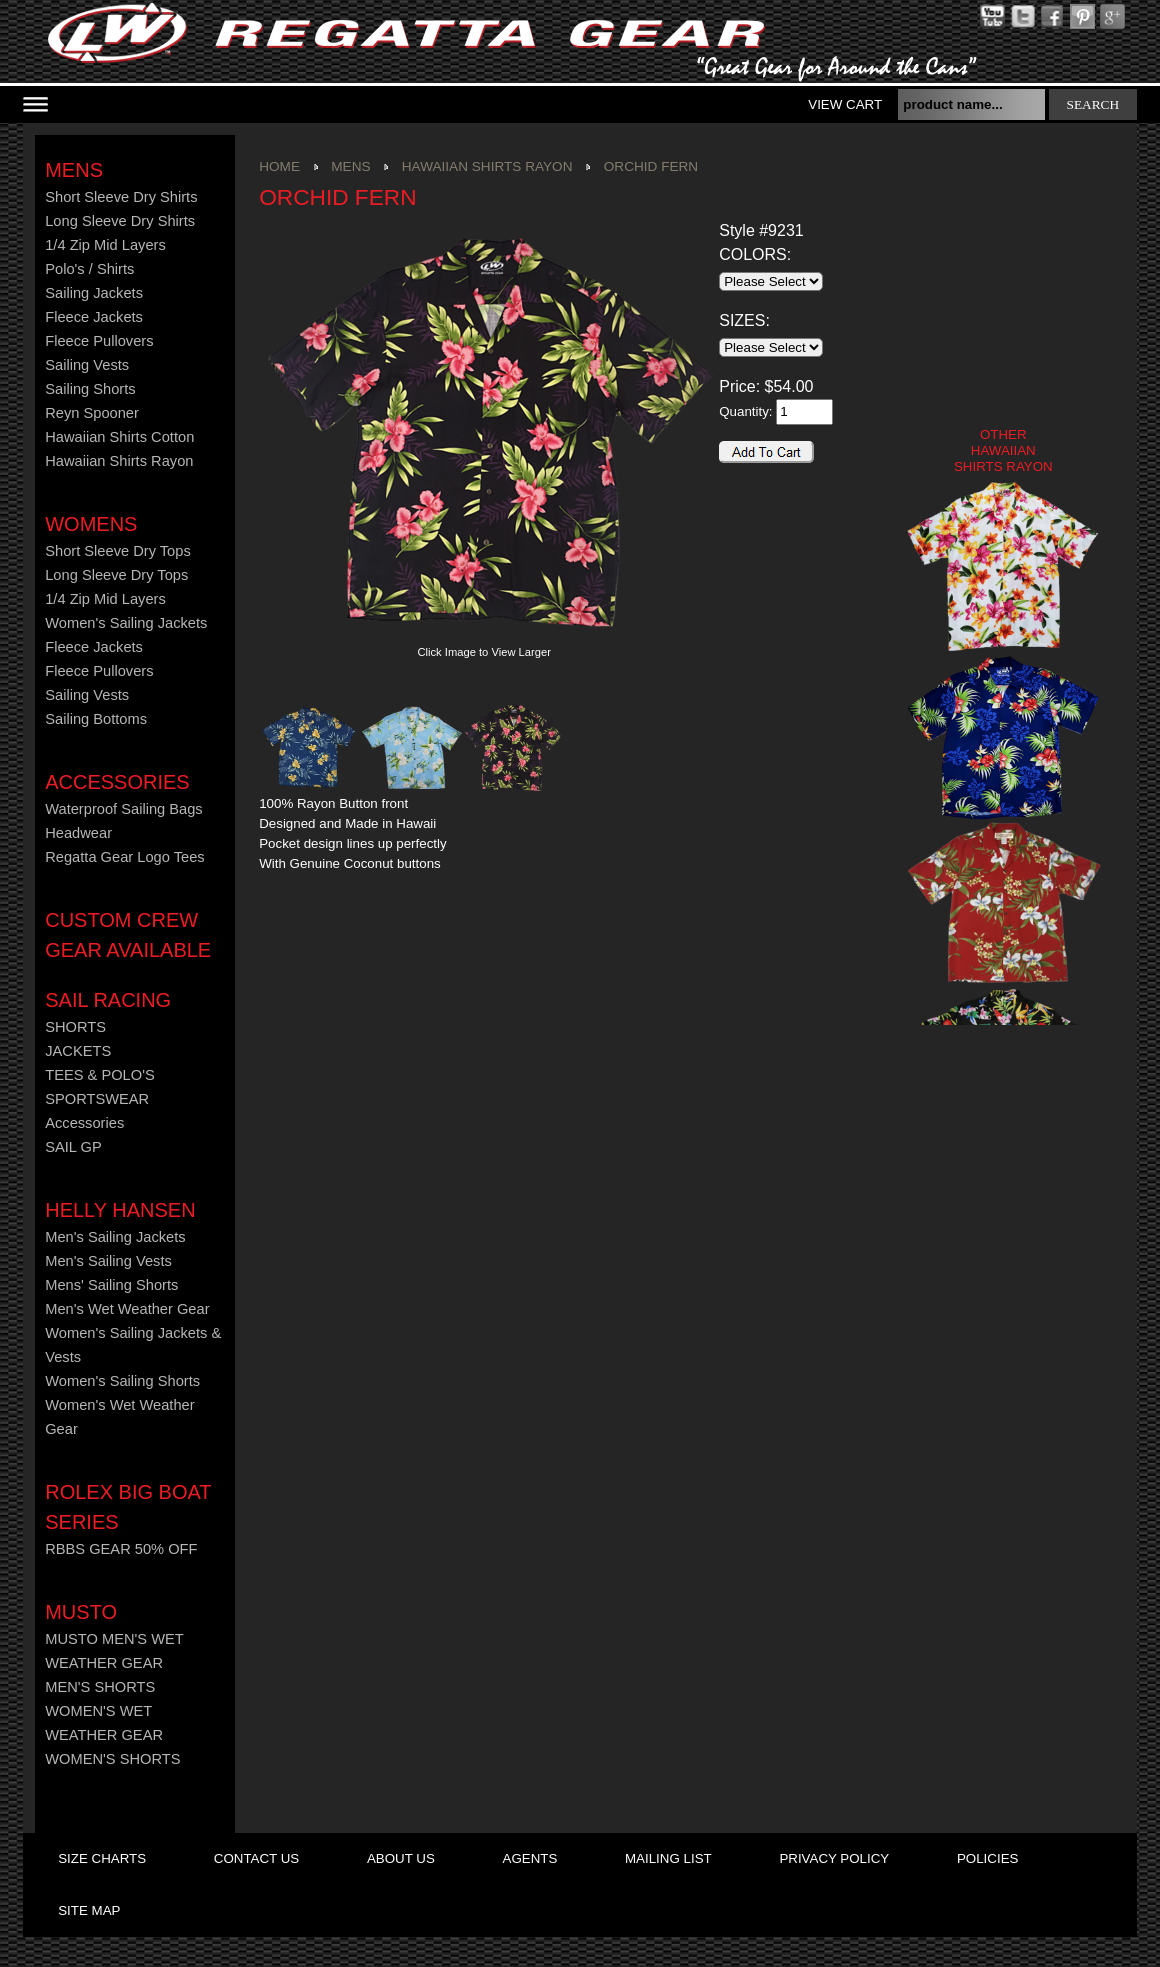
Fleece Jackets (94, 317)
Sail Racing (108, 1000)
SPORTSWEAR (97, 1099)
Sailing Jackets (94, 293)
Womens (91, 524)
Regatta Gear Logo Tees (124, 857)
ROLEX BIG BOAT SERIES (128, 1507)
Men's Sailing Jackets (115, 1237)
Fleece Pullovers (99, 341)
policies (987, 1858)
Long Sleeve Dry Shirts (120, 221)
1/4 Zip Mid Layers (105, 245)
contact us (256, 1858)
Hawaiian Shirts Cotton (119, 437)
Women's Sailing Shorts (122, 1381)
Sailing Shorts (90, 389)
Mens (74, 170)
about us (401, 1858)
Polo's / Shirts (89, 269)
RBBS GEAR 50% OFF (121, 1549)
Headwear (78, 833)
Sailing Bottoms (96, 719)
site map (89, 1910)
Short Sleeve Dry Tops (118, 551)
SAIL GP (73, 1147)
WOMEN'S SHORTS (112, 1759)
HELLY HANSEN (120, 1210)
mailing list (668, 1858)
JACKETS (78, 1051)
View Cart (845, 104)
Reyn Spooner (92, 413)
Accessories (117, 782)
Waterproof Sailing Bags (124, 809)
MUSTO (81, 1612)
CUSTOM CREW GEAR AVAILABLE (128, 935)
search (1093, 104)
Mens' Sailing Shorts (111, 1285)
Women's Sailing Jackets (126, 623)
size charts (102, 1858)
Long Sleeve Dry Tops (116, 575)
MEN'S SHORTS (100, 1687)
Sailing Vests (87, 365)
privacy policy (834, 1858)
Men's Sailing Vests (108, 1261)
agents (530, 1858)
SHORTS (75, 1027)
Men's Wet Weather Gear (127, 1309)
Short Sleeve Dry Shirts (121, 197)
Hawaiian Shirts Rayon (119, 461)
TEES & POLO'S (100, 1075)
